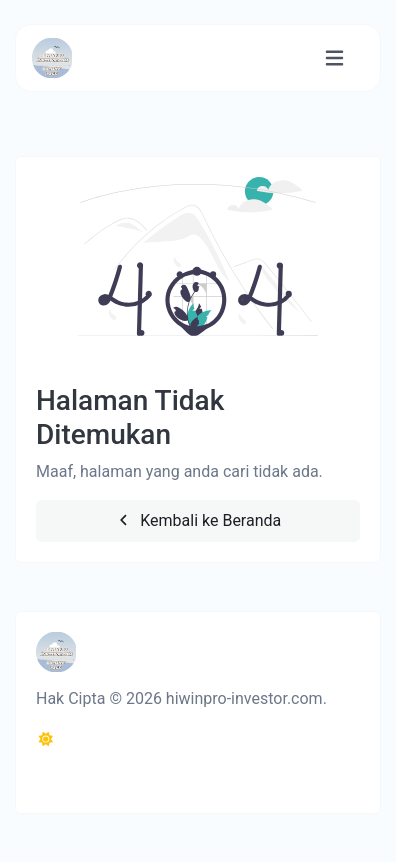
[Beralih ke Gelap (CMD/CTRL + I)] (46, 740)
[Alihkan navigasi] (334, 58)
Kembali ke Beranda (198, 520)
